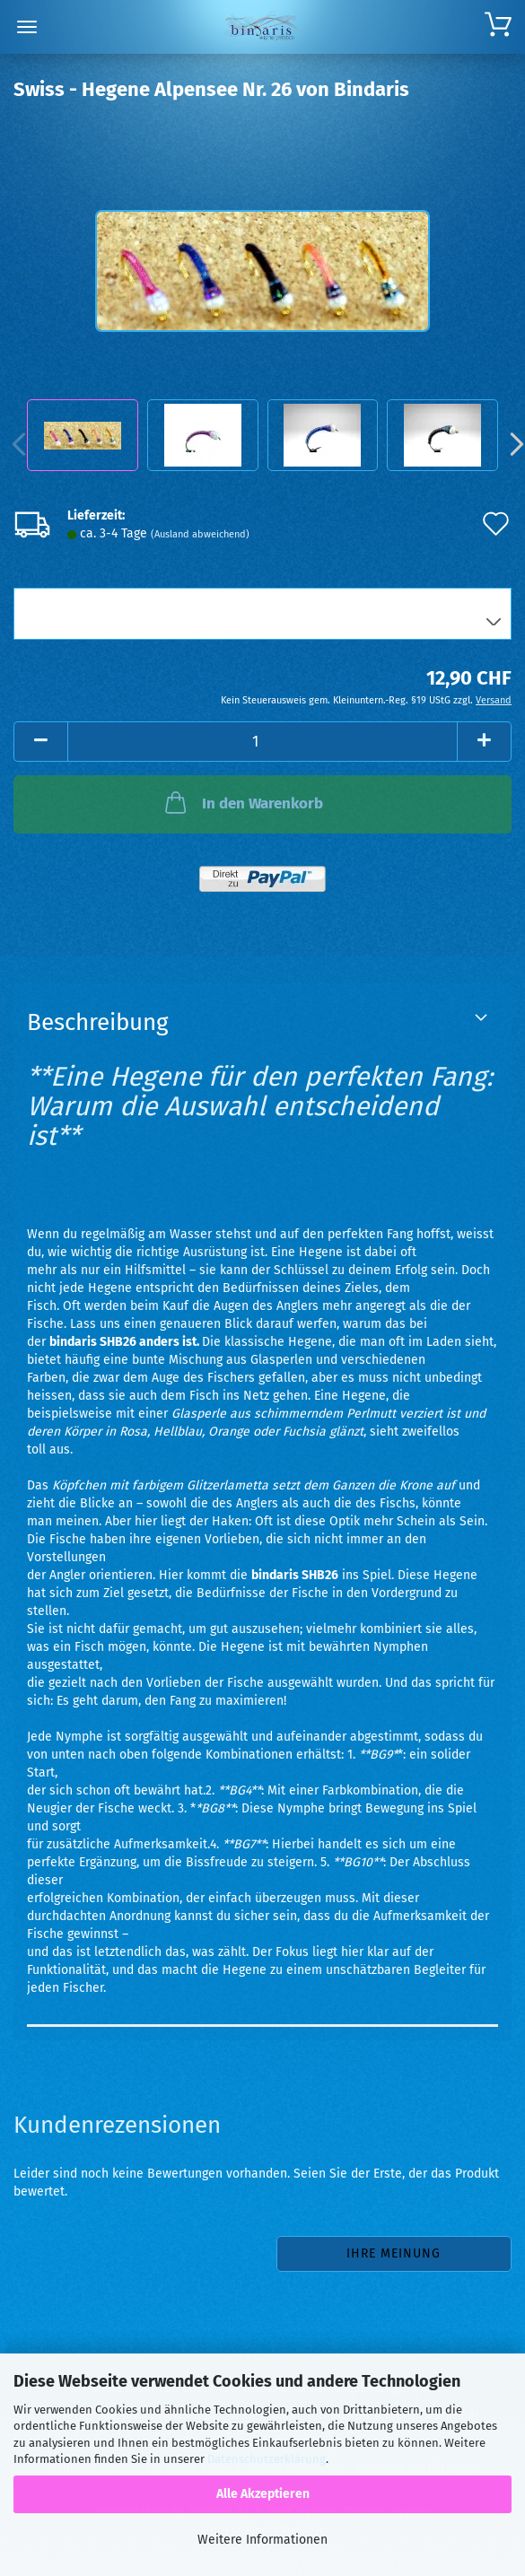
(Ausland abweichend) (200, 534)
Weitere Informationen (262, 2539)
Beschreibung (98, 1022)
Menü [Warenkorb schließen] (27, 27)
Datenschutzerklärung (266, 2459)
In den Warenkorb (242, 802)
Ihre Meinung (393, 2253)
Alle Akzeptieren (263, 2494)
